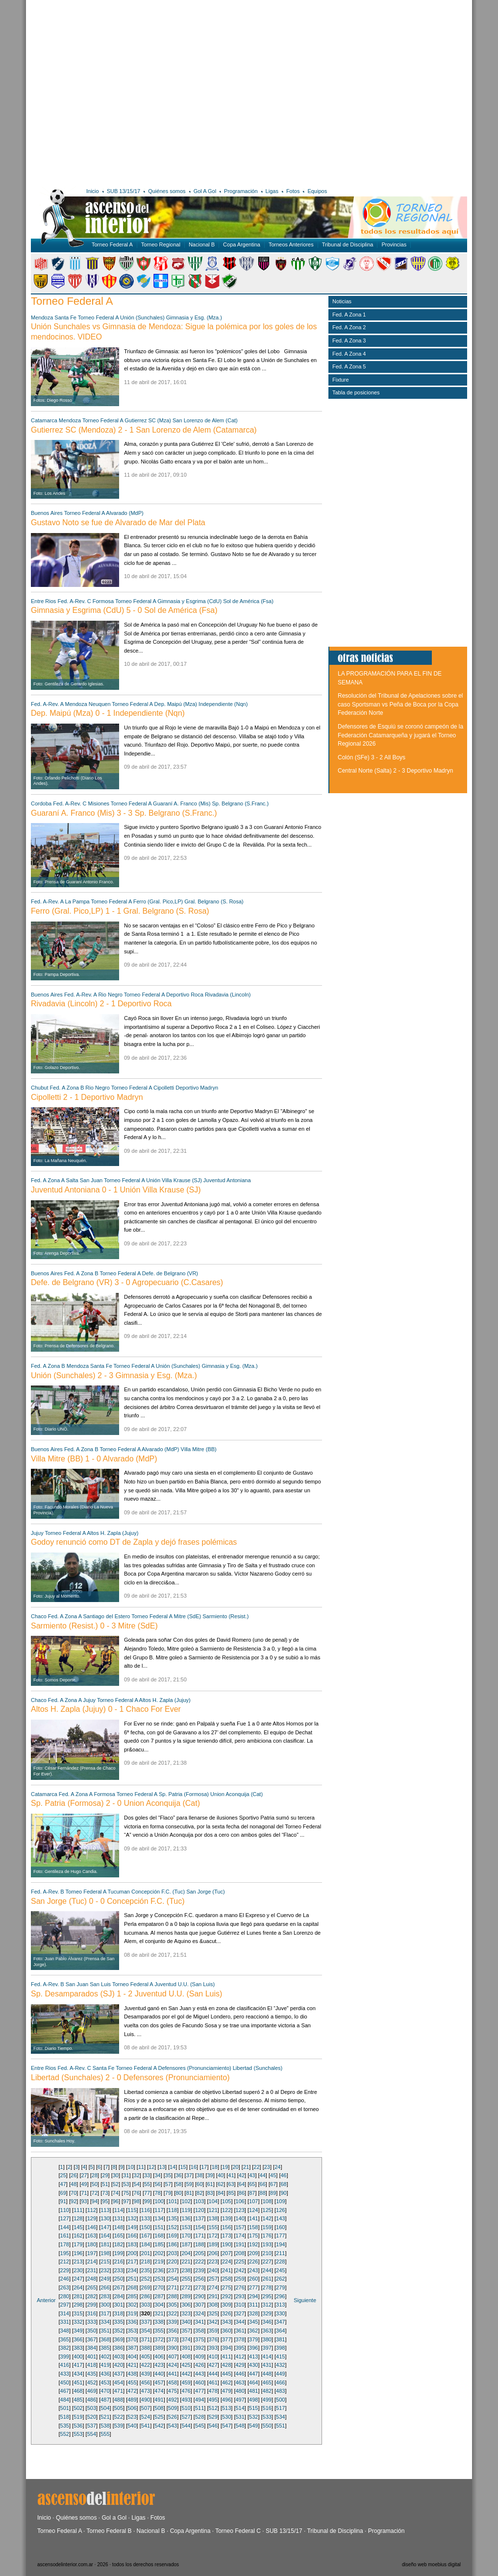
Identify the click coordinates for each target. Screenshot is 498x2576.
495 (212, 2400)
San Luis (100, 1984)
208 (240, 2253)
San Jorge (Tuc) (205, 1892)
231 (91, 2270)
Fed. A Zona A (48, 1180)
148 (118, 2227)
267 (118, 2287)
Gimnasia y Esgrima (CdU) (189, 601)
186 (172, 2244)
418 (91, 2365)
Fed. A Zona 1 (349, 314)
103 (199, 2201)
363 (267, 2330)
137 (199, 2218)
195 (64, 2253)
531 (240, 2417)
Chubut (39, 1088)
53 (126, 2184)
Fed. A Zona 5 (349, 366)
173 (226, 2235)
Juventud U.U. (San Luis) (184, 1984)
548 (240, 2426)
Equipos (317, 191)
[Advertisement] (92, 92)
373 (172, 2339)
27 (84, 2175)
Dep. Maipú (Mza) (175, 704)
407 (172, 2356)
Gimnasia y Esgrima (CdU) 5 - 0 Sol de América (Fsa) (124, 610)
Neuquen (100, 704)
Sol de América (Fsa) (248, 601)
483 (280, 2391)
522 (118, 2417)
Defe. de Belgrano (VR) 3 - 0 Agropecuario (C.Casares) (127, 1282)
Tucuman (119, 1892)
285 (131, 2296)
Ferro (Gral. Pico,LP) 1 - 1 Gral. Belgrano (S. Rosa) (120, 911)
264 (78, 2287)
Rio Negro (110, 994)
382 (64, 2348)
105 (226, 2201)
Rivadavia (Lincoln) (228, 994)
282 (91, 2296)
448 (267, 2374)
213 (78, 2261)
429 (240, 2365)
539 (118, 2426)
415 (280, 2356)
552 (64, 2434)
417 (78, 2365)
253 (158, 2279)
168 (158, 2235)
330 (280, 2313)
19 (225, 2167)
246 (64, 2279)
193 (267, 2244)
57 (168, 2184)
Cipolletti (164, 1088)
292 (226, 2296)
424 (172, 2365)
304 (158, 2305)
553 (78, 2434)
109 (280, 2201)
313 (280, 2305)
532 (253, 2417)
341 (199, 2322)
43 (252, 2175)
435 (91, 2374)
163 (91, 2235)
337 (145, 2322)
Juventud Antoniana (227, 1180)
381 (280, 2339)
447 (253, 2374)
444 (212, 2374)
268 (131, 2287)
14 (172, 2167)
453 (104, 2382)
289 (185, 2296)
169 (172, 2235)
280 (64, 2296)
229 (64, 2270)
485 (78, 2400)
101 (172, 2201)
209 (253, 2253)
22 (256, 2167)
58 (178, 2184)
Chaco (39, 1616)
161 (64, 2235)
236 (158, 2270)
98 (137, 2201)
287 (158, 2296)
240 (212, 2270)
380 (267, 2339)
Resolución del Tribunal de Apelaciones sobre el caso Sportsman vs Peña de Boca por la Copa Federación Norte (400, 704)
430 (253, 2365)
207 (226, 2253)
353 (131, 2330)
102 (185, 2201)
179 (78, 2244)
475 (172, 2391)
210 (267, 2253)
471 (118, 2391)
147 (104, 2227)
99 (147, 2201)
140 (240, 2218)
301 (118, 2305)
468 (78, 2391)
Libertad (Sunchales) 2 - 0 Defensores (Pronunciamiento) (130, 2077)
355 (158, 2330)
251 (131, 2279)
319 (131, 2313)
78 (157, 2193)
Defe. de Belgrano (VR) (170, 1273)
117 (158, 2210)
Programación (240, 191)
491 (158, 2400)
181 (104, 2244)
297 (64, 2305)
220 (172, 2261)
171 (199, 2235)
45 (273, 2175)
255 (185, 2279)
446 (240, 2374)
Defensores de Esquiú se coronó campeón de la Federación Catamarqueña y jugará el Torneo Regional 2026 (400, 735)
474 (158, 2391)
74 (116, 2193)
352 (118, 2330)
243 (253, 2270)
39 (210, 2175)
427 (212, 2365)
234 (131, 2270)
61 (210, 2184)
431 (267, 2365)
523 (131, 2417)
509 (172, 2408)
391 (185, 2348)
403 (118, 2356)
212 (64, 2261)
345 (253, 2322)
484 (64, 2400)
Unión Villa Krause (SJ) (174, 1180)
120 (199, 2210)
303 (145, 2305)
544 (185, 2426)
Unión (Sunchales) (142, 317)
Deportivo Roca (184, 994)
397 (267, 2348)
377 (226, 2339)
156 (226, 2227)
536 (78, 2426)
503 (91, 2408)
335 (118, 2322)
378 (240, 2339)
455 (131, 2382)
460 (199, 2382)
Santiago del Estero (106, 1616)
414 (267, 2356)
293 (240, 2296)
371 (145, 2339)
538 (104, 2426)
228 (280, 2261)
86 (242, 2193)
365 (64, 2339)
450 (64, 2382)
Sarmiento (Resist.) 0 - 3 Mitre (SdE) (94, 1626)
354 (145, 2330)
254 (172, 2279)
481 (253, 2391)
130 (104, 2218)
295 (267, 2296)
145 (78, 2227)
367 (91, 2339)
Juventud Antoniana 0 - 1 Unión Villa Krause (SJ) (116, 1190)
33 (147, 2175)
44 (263, 2175)
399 (64, 2356)
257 (212, 2279)
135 (172, 2218)
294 (253, 2296)
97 (126, 2201)
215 (104, 2261)
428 (226, 2365)
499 (267, 2400)
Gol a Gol (113, 2517)
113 (104, 2210)
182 (118, 2244)
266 (104, 2287)
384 (91, 2348)
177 (280, 2235)
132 (131, 2218)
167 (145, 2235)
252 (145, 2279)
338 (158, 2322)
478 (212, 2391)
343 (226, 2322)
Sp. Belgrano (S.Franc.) (240, 803)
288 (172, 2296)
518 (64, 2417)
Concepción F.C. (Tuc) (158, 1892)
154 (199, 2227)
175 (253, 2235)
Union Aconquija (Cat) (236, 1794)
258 (226, 2279)
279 (280, 2287)
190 (226, 2244)
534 (280, 2417)
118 (172, 2210)
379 (253, 2339)
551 (280, 2426)
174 (240, 2235)
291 (212, 2296)
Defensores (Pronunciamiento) (194, 2068)
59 (189, 2184)
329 (267, 2313)
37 (189, 2175)
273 (199, 2287)
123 (240, 2210)
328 (253, 2313)
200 (131, 2253)
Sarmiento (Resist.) (225, 1616)
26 (73, 2175)
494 (199, 2400)
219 (158, 2261)
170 (185, 2235)
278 (267, 2287)
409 (199, 2356)
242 (240, 2270)
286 (145, 2296)
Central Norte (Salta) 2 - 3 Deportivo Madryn (395, 770)
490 (145, 2400)
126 (280, 2210)
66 (263, 2184)
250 (118, 2279)
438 (131, 2374)
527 (185, 2417)
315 (78, 2313)
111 (78, 2210)
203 (172, 2253)
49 (84, 2184)
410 (212, 2356)
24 (277, 2167)
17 (204, 2167)
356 (172, 2330)
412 (240, 2356)
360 (226, 2330)
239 (199, 2270)
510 (185, 2408)
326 (226, 2313)
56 (157, 2184)
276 (240, 2287)
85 (231, 2193)
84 (221, 2193)
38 (199, 2175)
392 (199, 2348)
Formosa (103, 601)
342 (212, 2322)
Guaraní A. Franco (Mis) (181, 803)
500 (280, 2400)
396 (253, 2348)
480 (240, 2391)
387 (131, 2348)
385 (104, 2348)
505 (118, 2408)
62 (221, 2184)
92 (73, 2201)
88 (263, 2193)
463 (240, 2382)
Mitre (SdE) (187, 1616)
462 (226, 2382)
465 (267, 2382)
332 (78, 2322)
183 (131, 2244)
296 (280, 2296)
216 (118, 2261)
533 (267, 2417)
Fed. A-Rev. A (47, 704)
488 (118, 2400)
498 (253, 2400)
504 (104, 2408)
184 (145, 2244)
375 (199, 2339)
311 (253, 2305)
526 (172, 2417)
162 (78, 2235)
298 (78, 2305)
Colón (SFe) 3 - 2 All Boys (371, 757)
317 (104, 2313)
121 (212, 2210)
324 (199, 2313)
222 (199, 2261)
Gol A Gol (205, 191)
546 (212, 2426)
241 (226, 2270)
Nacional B (202, 244)
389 (158, 2348)
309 (226, 2305)
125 (267, 2210)
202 (158, 2253)
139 (226, 2218)
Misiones (98, 803)
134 (158, 2218)
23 (267, 2167)
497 (240, 2400)
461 (212, 2382)
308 (212, 2305)
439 (145, 2374)
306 (185, 2305)
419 (104, 2365)
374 (185, 2339)
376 (212, 2339)
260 (253, 2279)
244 (267, 2270)
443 (199, 2374)
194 (280, 2244)
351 (104, 2330)
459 (185, 2382)
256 (199, 2279)
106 (240, 2201)
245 (280, 2270)
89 (273, 2193)
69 (63, 2193)
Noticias (341, 301)
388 (145, 2348)
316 (91, 2313)
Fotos (293, 191)
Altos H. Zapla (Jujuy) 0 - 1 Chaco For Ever (106, 1709)
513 (226, 2408)
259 (240, 2279)
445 (226, 2374)
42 (242, 2175)
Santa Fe (65, 317)
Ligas (272, 191)
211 (280, 2253)
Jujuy (37, 1533)
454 (118, 2382)
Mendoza (42, 317)
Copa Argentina (241, 244)
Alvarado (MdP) (124, 513)
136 (185, 2218)
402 (104, 2356)
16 (194, 2167)
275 (226, 2287)
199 (118, 2253)
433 (64, 2374)
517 (280, 2408)
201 (145, 2253)
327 (240, 2313)
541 (145, 2426)
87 (252, 2193)
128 (78, 2218)
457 (158, 2382)
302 (131, 2305)
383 (78, 2348)
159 (267, 2227)
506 (131, 2408)
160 (280, 2227)
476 (185, 2391)
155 (212, 2227)
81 (189, 2193)
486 (91, 2400)
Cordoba (41, 803)
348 (64, 2330)
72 (95, 2193)
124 (253, 2210)
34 (157, 2175)
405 (145, 2356)
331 (64, 2322)
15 (183, 2167)
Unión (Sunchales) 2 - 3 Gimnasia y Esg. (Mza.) (114, 1375)
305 (172, 2305)
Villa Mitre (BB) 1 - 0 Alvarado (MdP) (94, 1459)
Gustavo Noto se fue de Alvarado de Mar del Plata (118, 522)
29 (105, 2175)
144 (64, 2227)
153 (185, 2227)
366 (78, 2339)
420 (118, 2365)
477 (199, 2391)
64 (242, 2184)
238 (185, 2270)
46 (283, 2175)
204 (185, 2253)
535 (64, 2426)
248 (91, 2279)
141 (253, 2218)
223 (212, 2261)
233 (118, 2270)
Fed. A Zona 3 (349, 340)
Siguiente (305, 2300)
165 (118, 2235)
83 (210, 2193)
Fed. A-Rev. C (74, 601)
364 (280, 2330)
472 (131, 2391)
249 (104, 2279)
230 (78, 2270)
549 (253, 2426)
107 (253, 2201)
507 (145, 2408)
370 (131, 2339)
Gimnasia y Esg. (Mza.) (194, 317)
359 (212, 2330)
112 (91, 2210)
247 (78, 2279)
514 (240, 2408)
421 (131, 2365)
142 (267, 2218)
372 (158, 2339)
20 (235, 2167)
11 (141, 2167)
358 (199, 2330)
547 (226, 2426)
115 (131, 2210)
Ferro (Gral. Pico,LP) (158, 901)
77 (147, 2193)
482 (267, 2391)
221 (185, 2261)
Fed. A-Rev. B (47, 1892)
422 (145, 2365)
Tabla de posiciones (356, 392)
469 (91, 2391)
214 (91, 2261)
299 (91, 2305)
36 (178, 2175)
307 (199, 2305)
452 (91, 2382)
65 (252, 2184)
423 (158, 2365)
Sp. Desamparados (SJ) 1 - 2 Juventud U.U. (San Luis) (126, 1994)
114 (118, 2210)
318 (118, 2313)
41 (231, 2175)
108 (267, 2201)
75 (126, 2193)
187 (185, 2244)
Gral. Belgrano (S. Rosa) (213, 901)
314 (64, 2313)
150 (145, 2227)
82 (199, 2193)
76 (137, 2193)
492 (172, 2400)
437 (118, 2374)
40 (221, 2175)
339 (172, 2322)
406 (158, 2356)
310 (240, 2305)
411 (226, 2356)
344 (240, 2322)
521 (104, 2417)
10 (130, 2167)
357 (185, 2330)
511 (199, 2408)
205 (199, 2253)
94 (95, 2201)
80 (178, 2193)
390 (172, 2348)
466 (280, 2382)
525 (158, 2417)
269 (145, 2287)
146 (91, 2227)
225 (240, 2261)
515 (253, 2408)
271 (172, 2287)
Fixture (340, 380)
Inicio (92, 191)
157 (240, 2227)
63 (231, 2184)
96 (116, 2201)
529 (212, 2417)
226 (253, 2261)
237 (172, 2270)
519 (78, 2417)
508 (158, 2408)
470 (104, 2391)
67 (273, 2184)
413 (253, 2356)
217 (131, 2261)
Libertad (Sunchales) (258, 2068)
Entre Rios (43, 601)
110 (64, 2210)
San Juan (91, 1180)
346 (267, 2322)
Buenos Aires (47, 513)
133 (145, 2218)
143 (280, 2218)
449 (280, 2374)
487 (104, 2400)
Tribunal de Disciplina (348, 244)
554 (91, 2434)
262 (280, 2279)
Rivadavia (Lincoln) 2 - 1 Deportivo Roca (101, 1003)
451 (78, 2382)
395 (240, 2348)
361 (240, 2330)
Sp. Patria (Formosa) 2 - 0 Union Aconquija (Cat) (115, 1803)
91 (63, 2201)
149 (131, 2227)
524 (145, 2417)
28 (95, 2175)
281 (78, 2296)
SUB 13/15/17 (124, 191)
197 (91, 2253)
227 (267, 2261)
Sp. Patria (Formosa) (184, 1794)
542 (158, 2426)
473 (145, 2391)
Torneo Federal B (109, 2530)
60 (199, 2184)
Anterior (46, 2300)
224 (226, 2261)
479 (226, 2391)
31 (126, 2175)
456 (145, 2382)
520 (91, 2417)
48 (73, 2184)
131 (118, 2218)
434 (78, 2374)
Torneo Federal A (112, 244)
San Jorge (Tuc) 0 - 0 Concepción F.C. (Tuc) (108, 1901)
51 (105, 2184)
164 (104, 2235)
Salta (72, 1180)
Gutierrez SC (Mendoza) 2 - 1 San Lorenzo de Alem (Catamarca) (144, 430)
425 (185, 2365)
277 (253, 2287)
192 (253, 2244)
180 (91, 2244)
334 (104, 2322)
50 (95, 2184)
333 (91, 2322)
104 (213, 2201)
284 (118, 2296)
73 (105, 2193)
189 (212, 2244)
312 (267, 2305)
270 (158, 2287)
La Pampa (77, 901)
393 (212, 2348)
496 (226, 2400)
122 (226, 2210)
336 (131, 2322)
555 (104, 2434)
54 (137, 2184)
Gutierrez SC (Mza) (147, 420)
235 (145, 2270)
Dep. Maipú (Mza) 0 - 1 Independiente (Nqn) (108, 713)
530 (226, 2417)
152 (172, 2227)
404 (131, 2356)
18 (215, 2167)
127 (64, 2218)
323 (185, 2313)
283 (104, 2296)
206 (212, 2253)
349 (78, 2330)
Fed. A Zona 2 (349, 327)
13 (162, 2167)
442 (185, 2374)
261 (267, 2279)
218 (145, 2261)
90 (283, 2193)
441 (172, 2374)
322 (172, 2313)
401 (91, 2356)
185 (158, 2244)
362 (253, 2330)
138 (212, 2218)
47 (63, 2184)
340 (185, 2322)
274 (212, 2287)
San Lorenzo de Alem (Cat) (205, 420)
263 (64, 2287)
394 (226, 2348)
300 (104, 2305)
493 (185, 2400)
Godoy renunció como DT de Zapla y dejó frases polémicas (134, 1542)
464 (253, 2382)
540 (131, 2426)
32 (137, 2175)
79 (168, 2193)
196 (78, 2253)
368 (104, 2339)
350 (91, 2330)
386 (118, 2348)
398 (280, 2348)
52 (116, 2184)
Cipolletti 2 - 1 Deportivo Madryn (87, 1097)
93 (84, 2201)
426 (199, 2365)
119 (185, 2210)
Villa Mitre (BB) (199, 1449)
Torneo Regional (160, 244)
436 (104, 2374)
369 (118, 2339)
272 (185, 2287)
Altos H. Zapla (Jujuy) (112, 1533)
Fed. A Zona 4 (349, 354)
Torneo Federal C (238, 2530)
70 (73, 2193)
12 (151, 2167)
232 (104, 2270)
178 (64, 2244)
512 (212, 2408)
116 (145, 2210)
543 (172, 2426)
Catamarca (44, 420)
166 (131, 2235)
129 (91, 2218)
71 (84, 2193)
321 (158, 2313)
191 (240, 2244)
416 (64, 2365)
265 (91, 2287)
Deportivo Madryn (196, 1088)
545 (199, 2426)
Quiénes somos (166, 191)
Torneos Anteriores (291, 244)
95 (105, 2201)
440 (158, 2374)
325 (212, 2313)
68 (283, 2184)
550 (267, 2426)
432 (280, 2365)
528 (199, 2417)
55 (147, 2184)
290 (199, 2296)
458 (172, 2382)
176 (267, 2235)
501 (64, 2408)
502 (78, 2408)
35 (168, 2175)
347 (280, 2322)
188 (199, 2244)
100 (158, 2201)
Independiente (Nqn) (223, 704)
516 (267, 2408)
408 (185, 2356)
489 (131, 2400)
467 (64, 2391)
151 (158, 2227)
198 (104, 2253)
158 (253, 2227)
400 (78, 2356)
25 (63, 2175)
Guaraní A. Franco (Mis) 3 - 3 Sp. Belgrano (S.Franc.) (124, 813)
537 (91, 2426)
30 (116, 2175)
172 (212, 2235)
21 (246, 2167)
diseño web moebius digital (431, 2564)
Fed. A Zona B (67, 1088)
